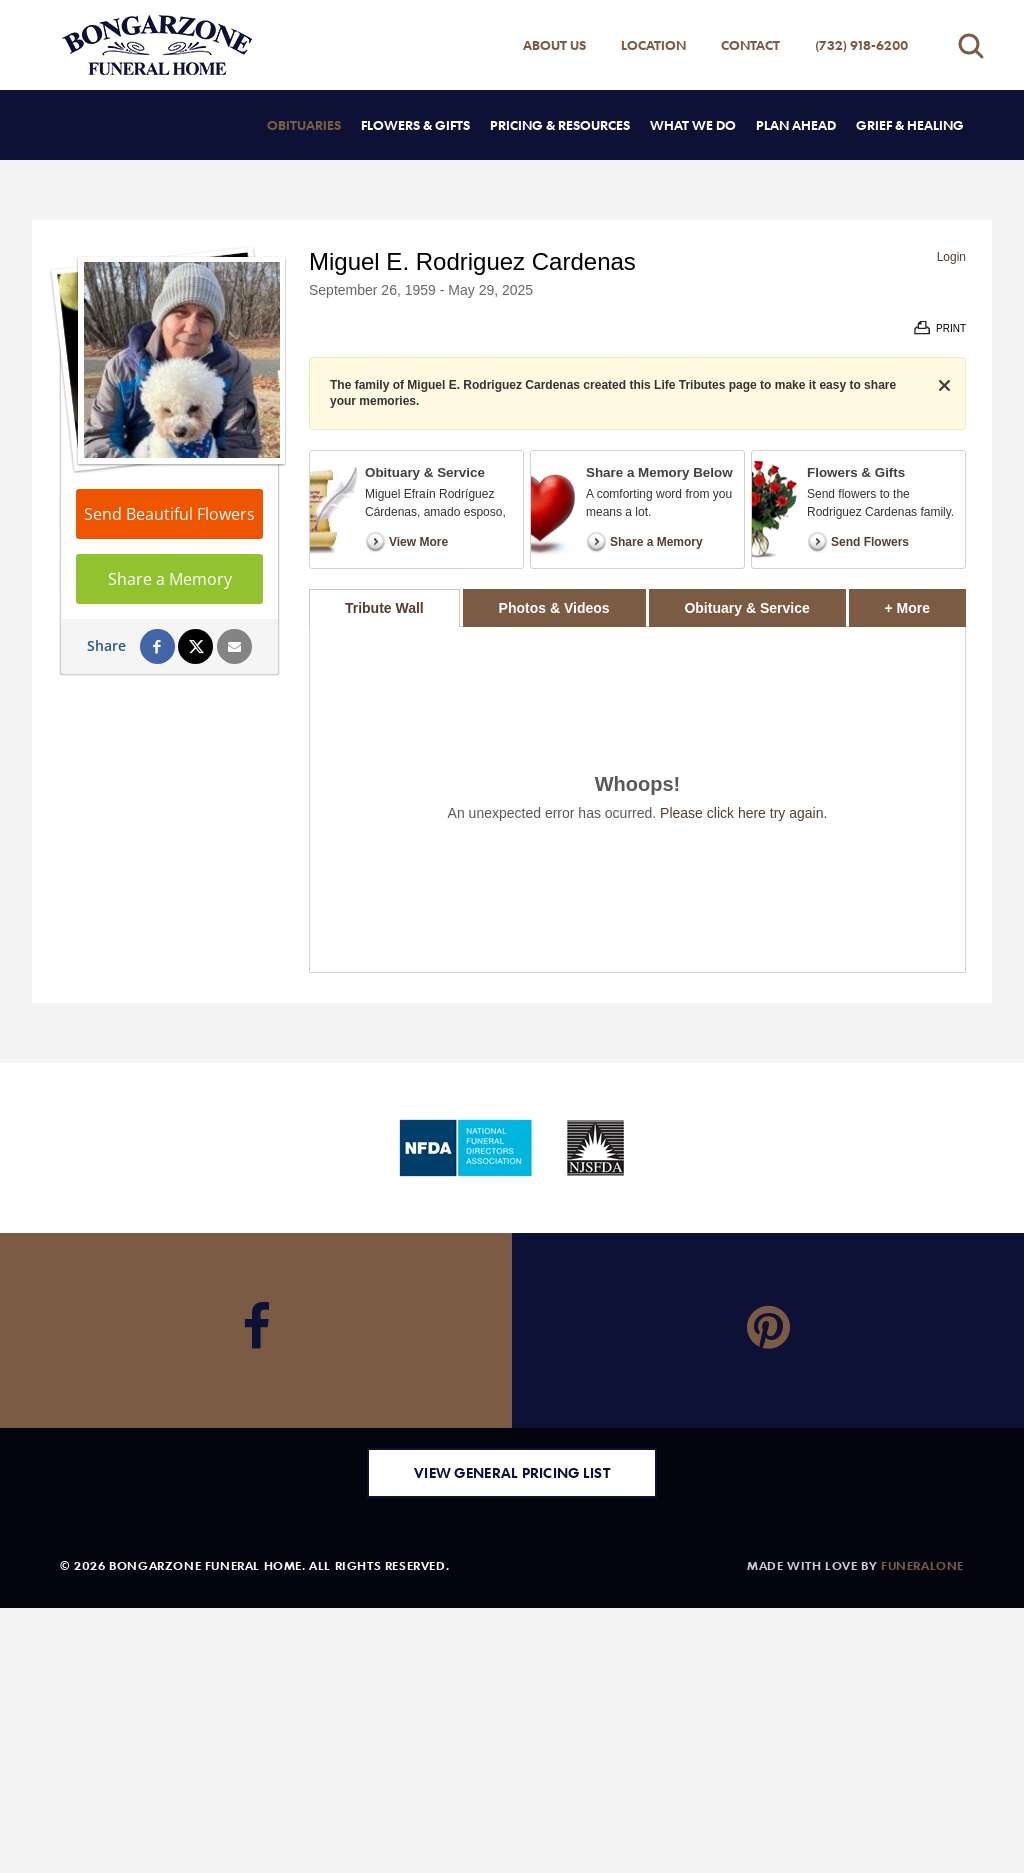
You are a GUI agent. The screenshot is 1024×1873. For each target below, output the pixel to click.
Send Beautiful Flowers (169, 514)
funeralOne (922, 1565)
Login (951, 257)
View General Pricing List (512, 1472)
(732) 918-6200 (861, 45)
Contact (750, 45)
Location (653, 45)
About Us (554, 45)
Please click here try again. (743, 813)
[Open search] (971, 45)
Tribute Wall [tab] (384, 608)
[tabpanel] (637, 799)
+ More (925, 602)
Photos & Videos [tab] (554, 608)
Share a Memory (170, 579)
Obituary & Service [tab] (746, 608)
